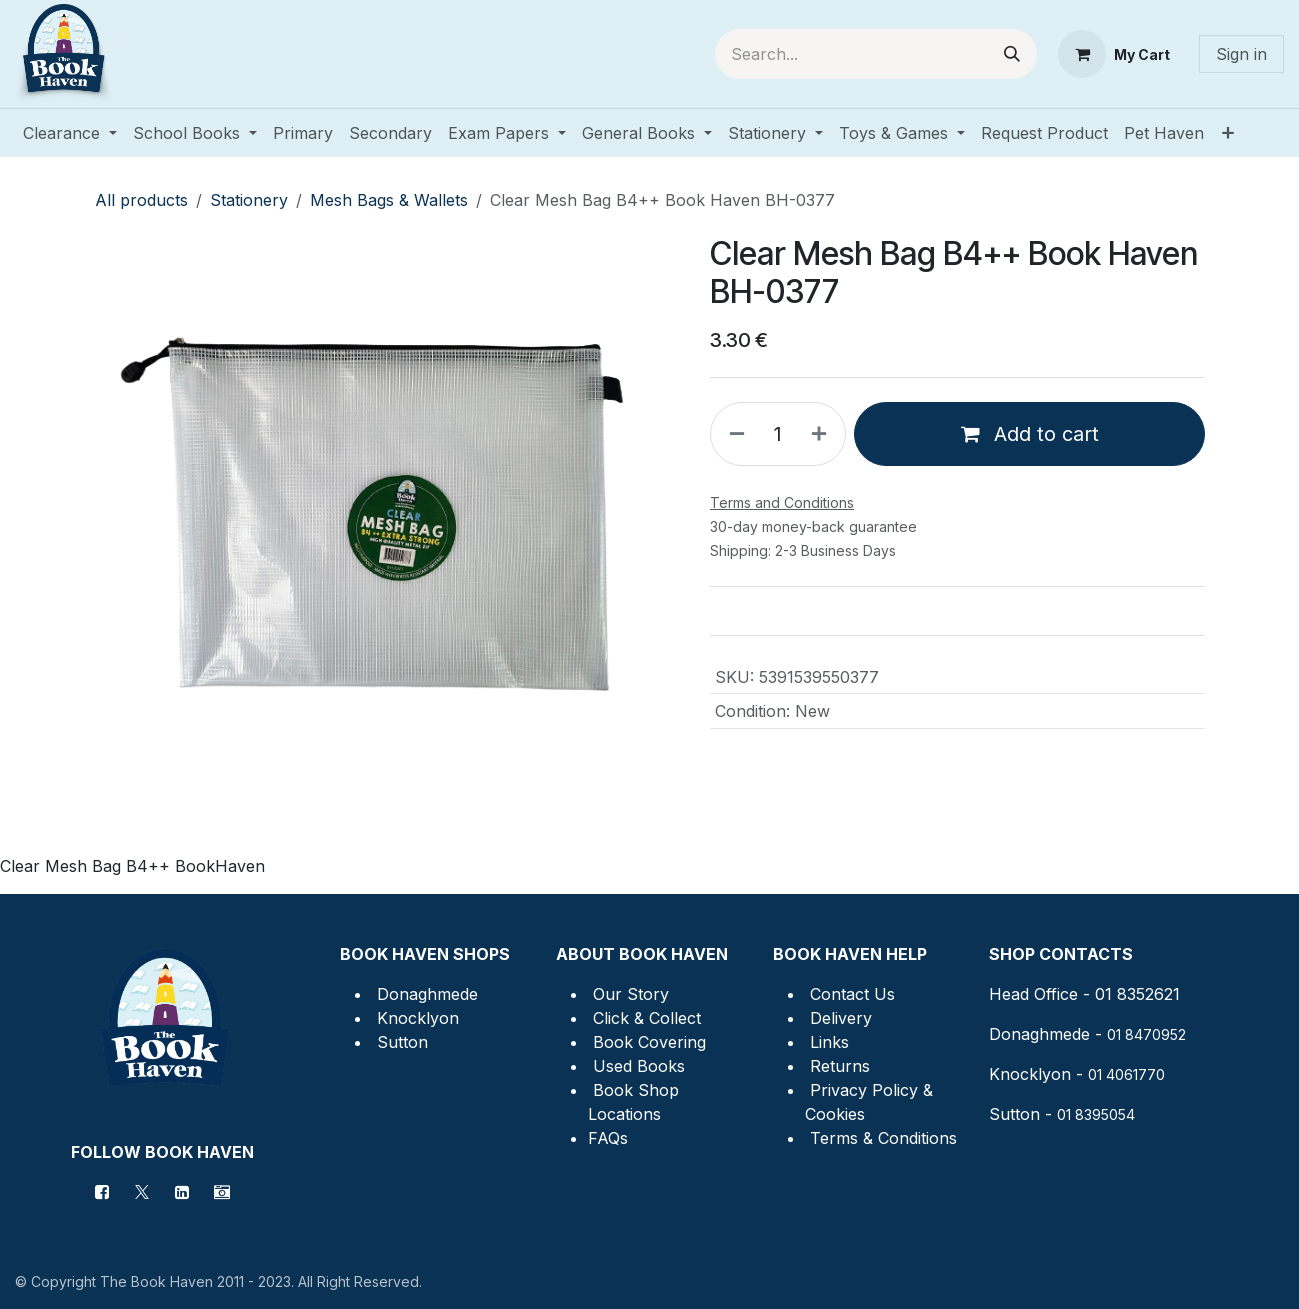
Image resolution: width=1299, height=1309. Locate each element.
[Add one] (823, 434)
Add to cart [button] (1029, 434)
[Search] (1012, 54)
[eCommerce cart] (1114, 54)
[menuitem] (70, 133)
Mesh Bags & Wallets (389, 200)
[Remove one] (733, 434)
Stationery (249, 200)
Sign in (1241, 54)
